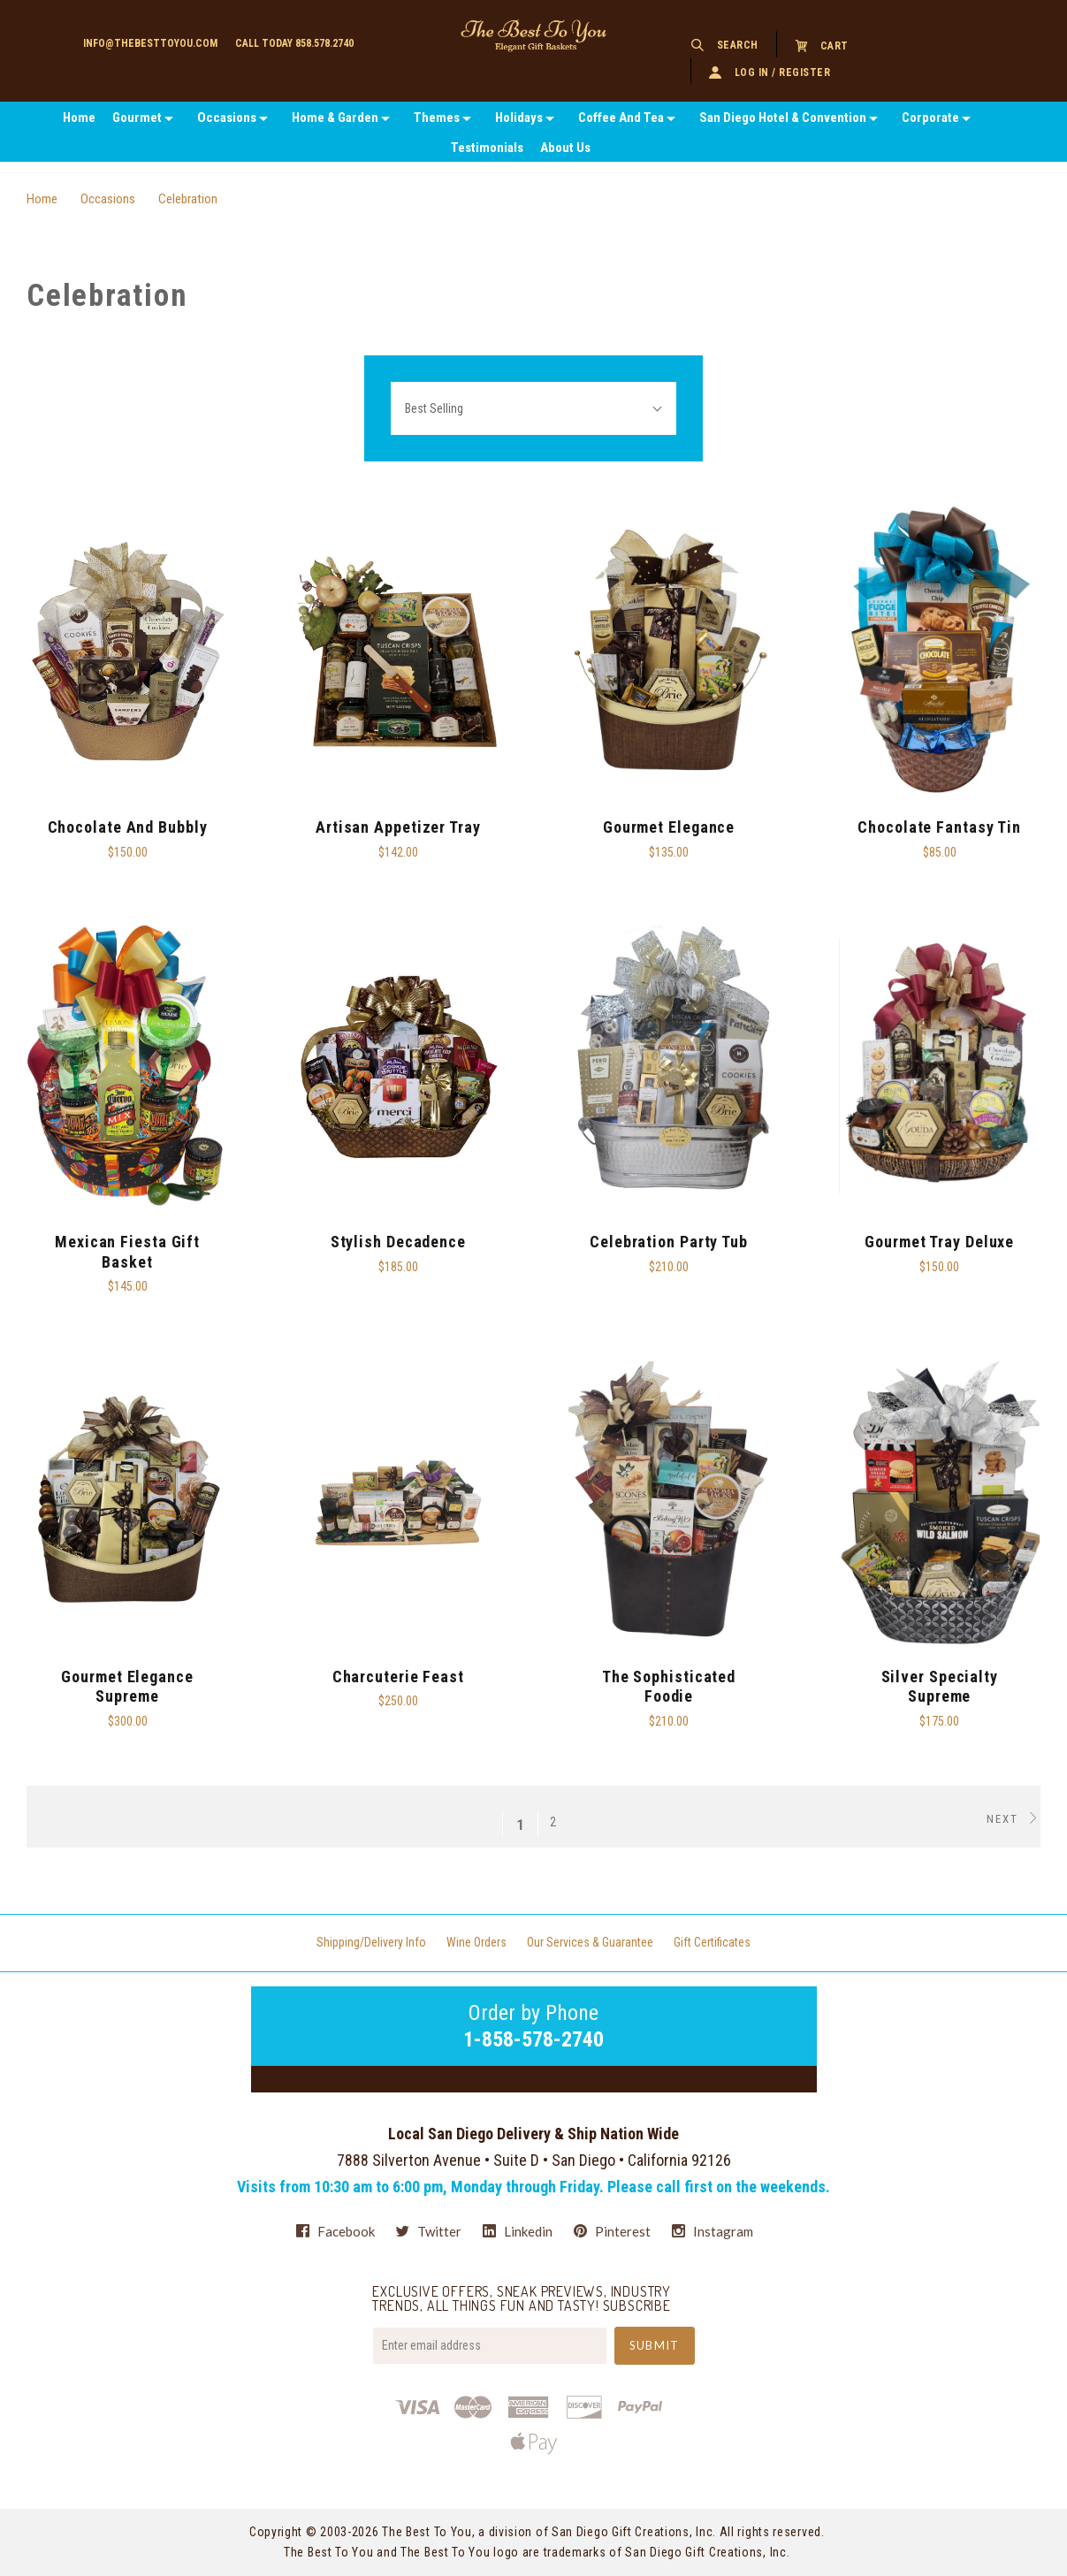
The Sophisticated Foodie (668, 1686)
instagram (712, 2230)
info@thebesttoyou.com (150, 43)
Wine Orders (476, 1942)
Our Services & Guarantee (590, 1942)
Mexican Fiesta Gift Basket (127, 1251)
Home (79, 118)
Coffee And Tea (621, 118)
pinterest (612, 2231)
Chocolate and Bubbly (128, 827)
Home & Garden (335, 118)
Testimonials (487, 148)
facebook (335, 2231)
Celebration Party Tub (669, 1241)
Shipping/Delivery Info (371, 1942)
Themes (437, 118)
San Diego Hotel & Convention (782, 118)
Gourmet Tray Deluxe (939, 1241)
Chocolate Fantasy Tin (939, 827)
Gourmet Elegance (669, 827)
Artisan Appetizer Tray (398, 827)
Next (1013, 1818)
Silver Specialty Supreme (939, 1686)
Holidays (519, 118)
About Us (565, 148)
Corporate (930, 118)
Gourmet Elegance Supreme (127, 1686)
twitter (428, 2231)
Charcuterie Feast (398, 1676)
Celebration (187, 199)
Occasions (226, 118)
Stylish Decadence (398, 1241)
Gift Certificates (712, 1942)
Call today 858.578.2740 (294, 43)
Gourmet (137, 118)
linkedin (518, 2231)
